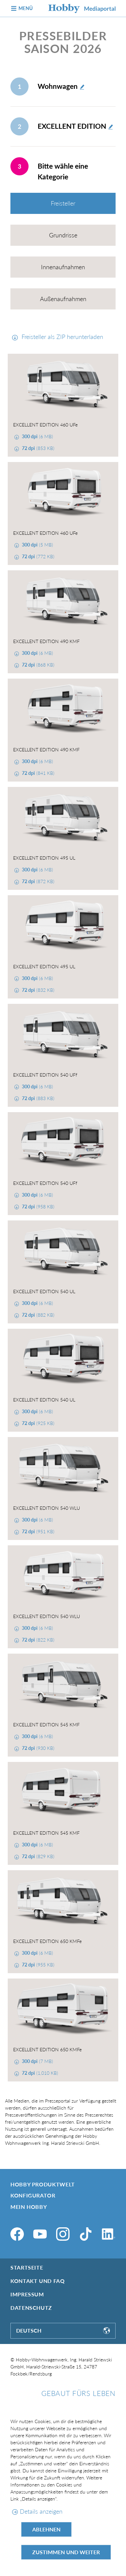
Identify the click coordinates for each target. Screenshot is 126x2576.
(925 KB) (37, 1423)
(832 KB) (37, 990)
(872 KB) (37, 881)
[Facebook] (17, 2234)
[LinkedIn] (108, 2234)
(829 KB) (37, 1856)
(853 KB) (37, 448)
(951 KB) (37, 1531)
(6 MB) (36, 436)
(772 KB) (37, 556)
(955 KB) (37, 1964)
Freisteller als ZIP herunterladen (61, 336)
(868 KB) (37, 665)
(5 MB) (36, 545)
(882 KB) (37, 1315)
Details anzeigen (41, 2511)
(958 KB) (37, 1206)
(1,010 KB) (39, 2073)
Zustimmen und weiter (66, 2552)
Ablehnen (46, 2529)
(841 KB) (37, 773)
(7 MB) (36, 2061)
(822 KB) (37, 1640)
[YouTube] (40, 2234)
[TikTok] (85, 2234)
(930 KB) (37, 1748)
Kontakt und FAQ (37, 2281)
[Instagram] (63, 2234)
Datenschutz (31, 2307)
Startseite (26, 2267)
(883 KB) (37, 1098)
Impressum (27, 2294)
